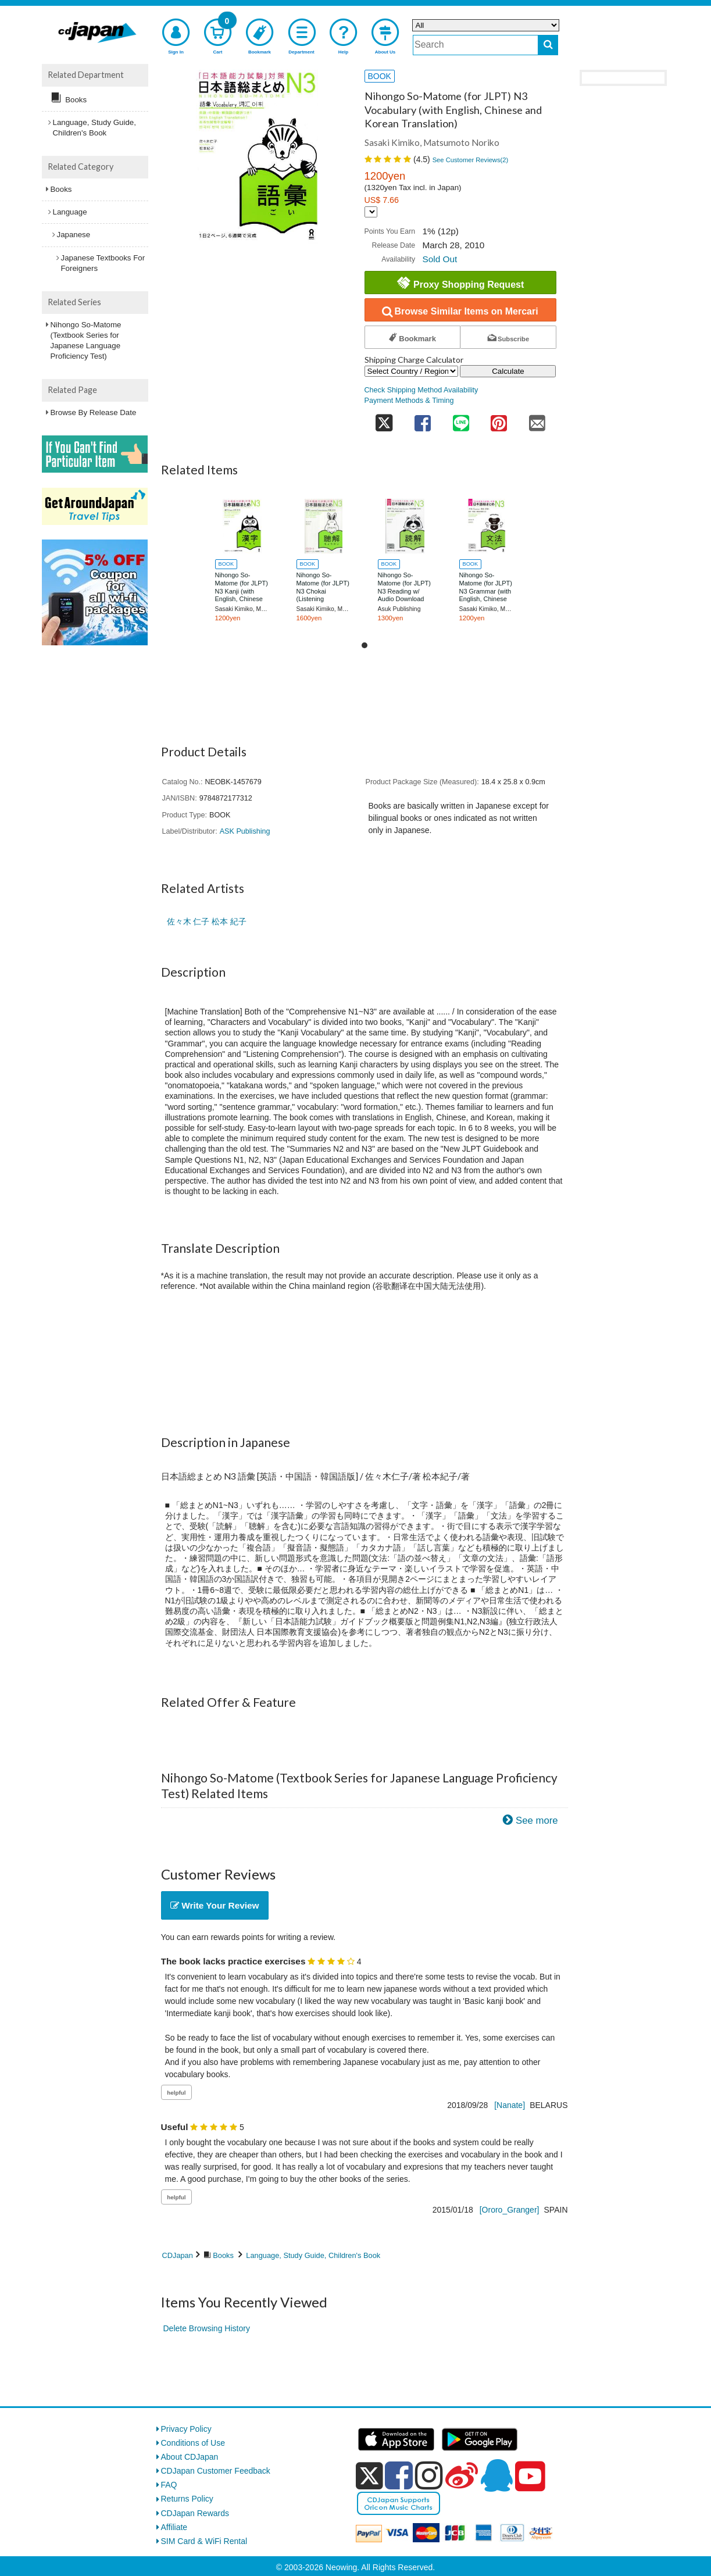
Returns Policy (187, 2498)
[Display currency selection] (371, 211)
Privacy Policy (186, 2429)
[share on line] (461, 420)
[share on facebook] (422, 420)
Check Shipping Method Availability (421, 390)
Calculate (508, 371)
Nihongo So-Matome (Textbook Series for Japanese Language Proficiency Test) (86, 340)
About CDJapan (190, 2456)
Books (223, 2255)
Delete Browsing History (206, 2328)
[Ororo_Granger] (509, 2209)
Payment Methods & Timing (409, 400)
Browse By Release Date (94, 412)
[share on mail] (537, 420)
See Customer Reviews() (471, 159)
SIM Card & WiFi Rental (204, 2541)
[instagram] (429, 2475)
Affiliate (174, 2527)
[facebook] (399, 2475)
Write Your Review (214, 1905)
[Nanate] (509, 2105)
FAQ (169, 2484)
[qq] (496, 2475)
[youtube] (530, 2476)
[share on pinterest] (499, 420)
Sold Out (439, 259)
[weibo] (461, 2475)
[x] (369, 2476)
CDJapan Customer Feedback (215, 2470)
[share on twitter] (384, 420)
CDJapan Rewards (195, 2513)
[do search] (548, 45)
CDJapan (177, 2255)
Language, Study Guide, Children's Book (313, 2255)
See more (537, 1820)
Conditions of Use (193, 2443)
